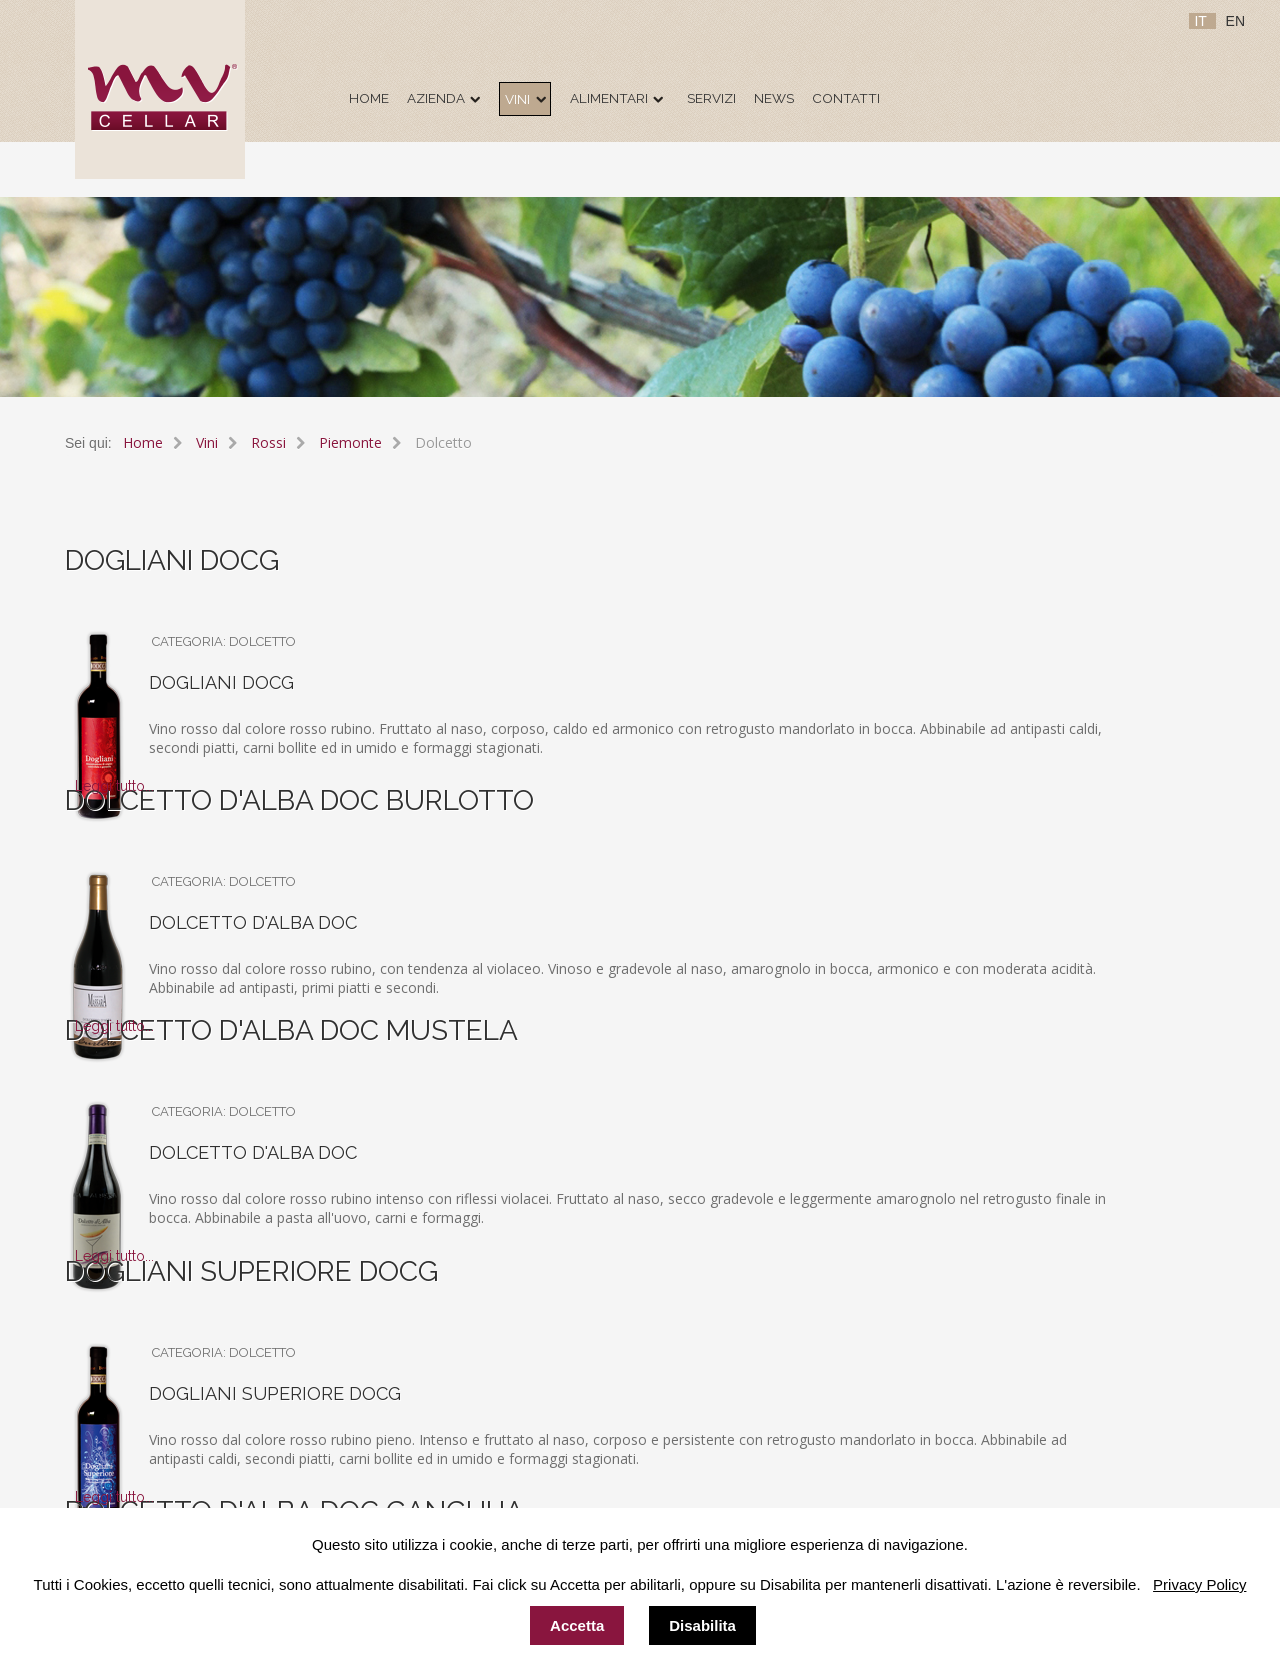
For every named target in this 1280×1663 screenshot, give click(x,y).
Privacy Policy (1199, 1584)
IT (1202, 21)
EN (1235, 21)
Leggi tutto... (114, 786)
